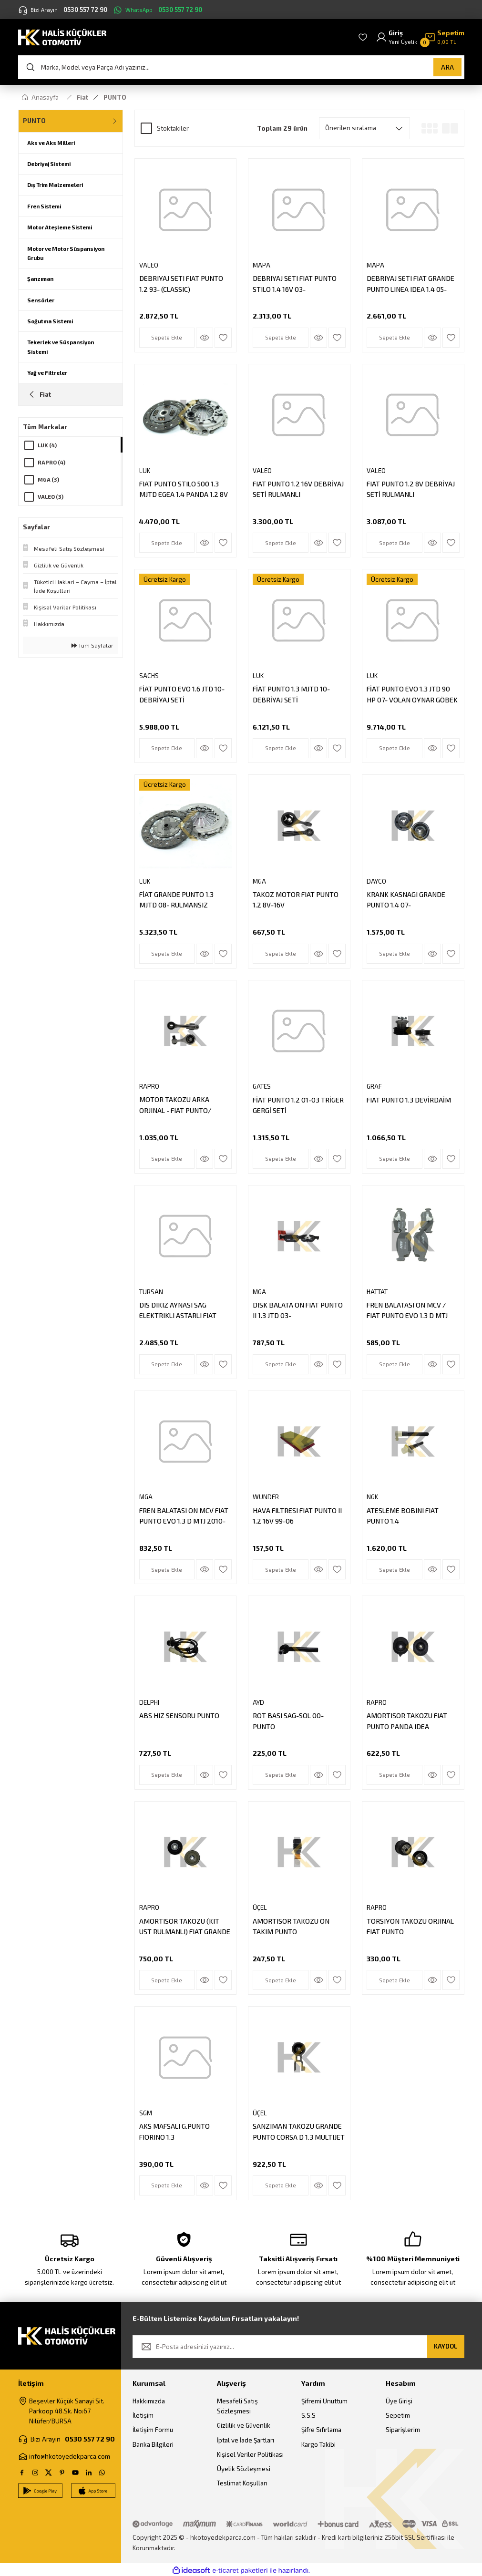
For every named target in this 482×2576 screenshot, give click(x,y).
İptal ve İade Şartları (245, 2440)
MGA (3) (48, 479)
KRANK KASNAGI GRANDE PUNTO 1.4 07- (406, 899)
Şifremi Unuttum (324, 2401)
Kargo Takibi (318, 2444)
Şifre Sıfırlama (321, 2429)
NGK (372, 1497)
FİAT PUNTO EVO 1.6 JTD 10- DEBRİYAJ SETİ (182, 694)
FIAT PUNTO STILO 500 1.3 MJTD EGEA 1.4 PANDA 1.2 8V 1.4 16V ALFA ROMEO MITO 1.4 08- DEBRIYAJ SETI (184, 490)
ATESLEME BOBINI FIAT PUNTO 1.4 (403, 1515)
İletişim (143, 2415)
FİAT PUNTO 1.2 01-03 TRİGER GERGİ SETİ (298, 1105)
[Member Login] (396, 37)
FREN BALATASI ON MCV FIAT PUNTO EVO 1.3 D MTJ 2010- (183, 1515)
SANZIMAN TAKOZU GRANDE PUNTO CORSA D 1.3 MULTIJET (299, 2131)
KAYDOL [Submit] (445, 2346)
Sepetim (398, 2415)
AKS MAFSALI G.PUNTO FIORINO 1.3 (174, 2131)
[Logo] (62, 36)
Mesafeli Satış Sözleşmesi (237, 2406)
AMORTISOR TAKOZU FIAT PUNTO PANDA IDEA (407, 1720)
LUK (144, 470)
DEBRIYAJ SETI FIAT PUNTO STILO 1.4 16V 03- (295, 283)
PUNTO (114, 97)
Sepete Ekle (166, 337)
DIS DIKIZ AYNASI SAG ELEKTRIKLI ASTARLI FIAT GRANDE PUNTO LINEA (177, 1311)
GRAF (374, 1086)
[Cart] (444, 37)
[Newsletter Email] (298, 2346)
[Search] (241, 67)
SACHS (149, 676)
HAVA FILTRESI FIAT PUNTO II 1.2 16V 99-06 (297, 1515)
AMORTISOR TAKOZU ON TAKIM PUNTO (291, 1926)
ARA (447, 67)
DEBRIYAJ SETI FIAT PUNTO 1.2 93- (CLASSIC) (181, 283)
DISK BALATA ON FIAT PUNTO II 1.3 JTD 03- (298, 1310)
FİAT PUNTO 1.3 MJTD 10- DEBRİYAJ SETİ (291, 694)
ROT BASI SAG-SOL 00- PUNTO (288, 1720)
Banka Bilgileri (153, 2444)
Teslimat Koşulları (242, 2483)
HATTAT (377, 1292)
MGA (259, 881)
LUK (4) (47, 445)
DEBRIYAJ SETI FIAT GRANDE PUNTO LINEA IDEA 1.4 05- (410, 283)
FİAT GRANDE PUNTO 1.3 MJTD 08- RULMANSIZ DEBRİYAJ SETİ (176, 900)
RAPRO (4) (51, 462)
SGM (145, 2113)
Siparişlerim (403, 2429)
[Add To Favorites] (223, 338)
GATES (262, 1086)
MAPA (261, 265)
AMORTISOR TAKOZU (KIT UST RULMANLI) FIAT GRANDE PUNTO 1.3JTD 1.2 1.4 (184, 1927)
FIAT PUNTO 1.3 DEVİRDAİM (409, 1100)
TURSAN (151, 1292)
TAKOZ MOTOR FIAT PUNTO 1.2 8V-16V (295, 899)
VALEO (148, 265)
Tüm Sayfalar (92, 645)
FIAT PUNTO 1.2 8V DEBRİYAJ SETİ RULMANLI (411, 489)
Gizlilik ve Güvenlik (243, 2425)
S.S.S (308, 2415)
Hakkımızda (149, 2401)
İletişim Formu (153, 2429)
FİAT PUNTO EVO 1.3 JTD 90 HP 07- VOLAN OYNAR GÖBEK (412, 694)
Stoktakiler (173, 128)
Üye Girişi (399, 2401)
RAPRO (149, 1086)
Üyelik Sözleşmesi (243, 2469)
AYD (258, 1702)
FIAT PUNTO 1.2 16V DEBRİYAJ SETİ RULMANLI (298, 489)
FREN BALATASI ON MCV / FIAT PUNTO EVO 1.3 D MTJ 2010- (407, 1311)
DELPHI (149, 1702)
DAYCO (376, 881)
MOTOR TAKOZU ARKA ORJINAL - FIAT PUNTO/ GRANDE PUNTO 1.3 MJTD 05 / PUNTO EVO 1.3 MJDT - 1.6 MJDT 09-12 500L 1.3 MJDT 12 (184, 1105)
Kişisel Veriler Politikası (250, 2454)
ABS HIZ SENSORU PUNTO (179, 1715)
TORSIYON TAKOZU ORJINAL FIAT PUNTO (410, 1926)
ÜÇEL (260, 1907)
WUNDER (266, 1497)
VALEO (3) (50, 497)
